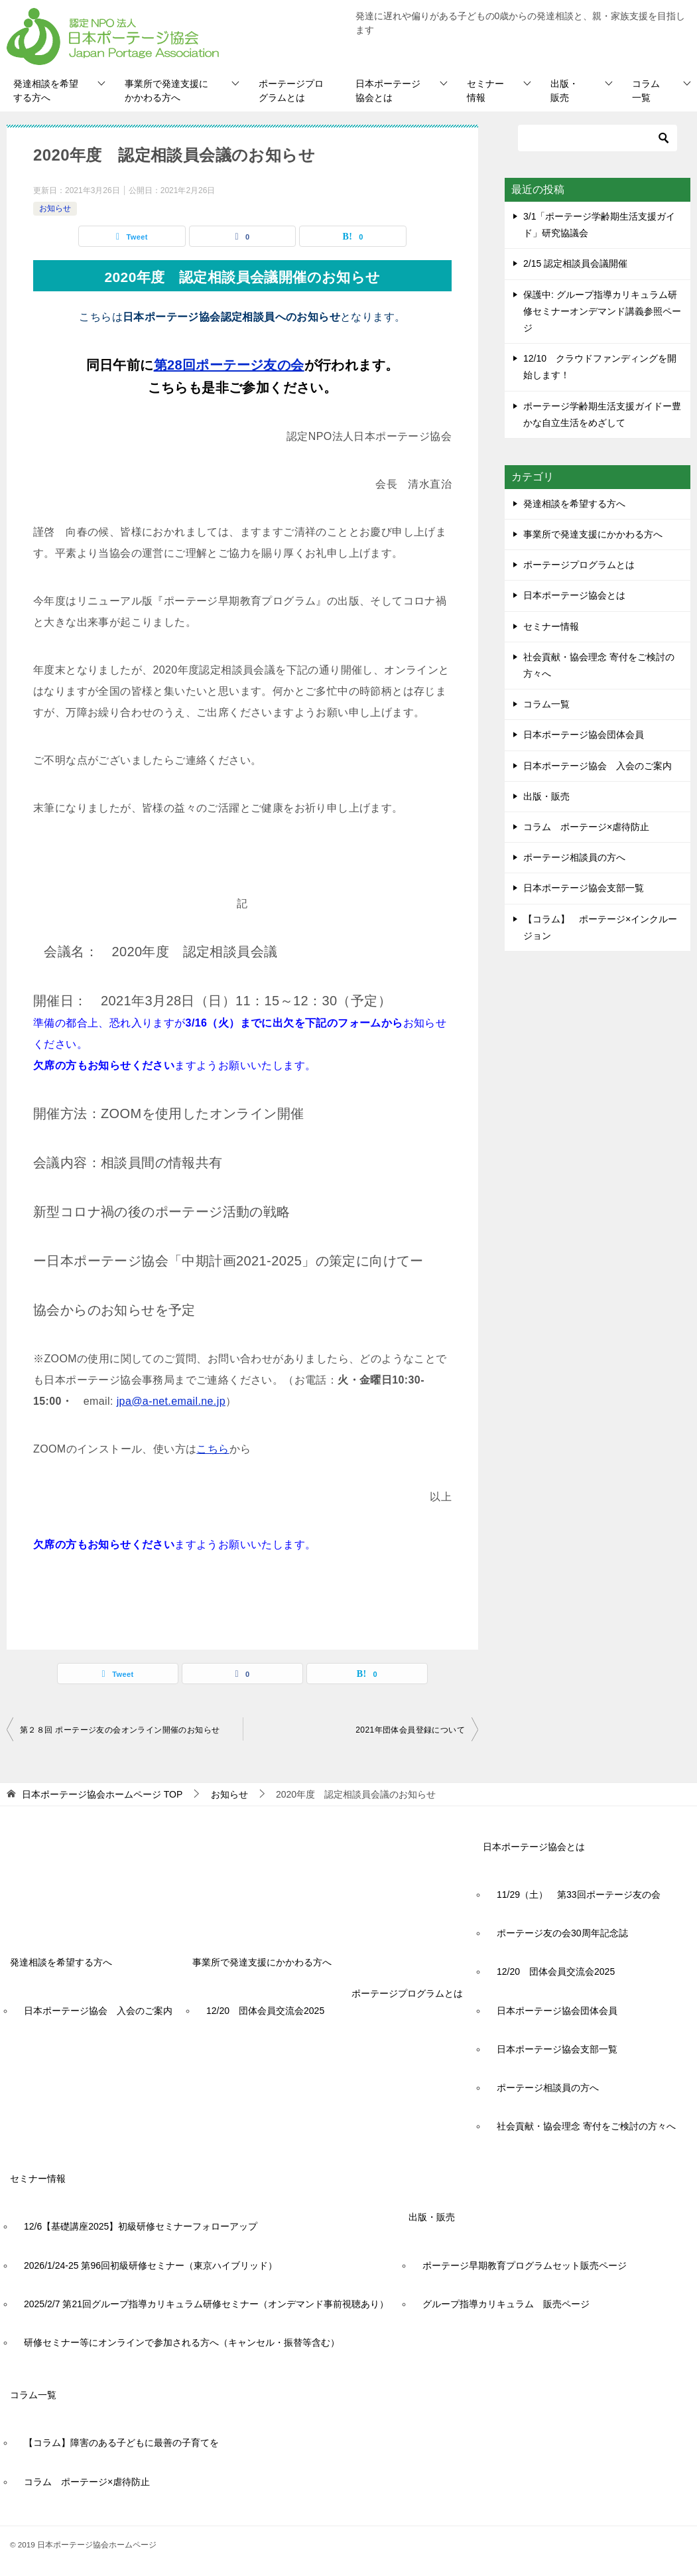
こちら (212, 1449)
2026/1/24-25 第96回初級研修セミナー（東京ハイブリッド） (150, 2265)
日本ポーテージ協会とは (387, 90)
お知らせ (55, 208)
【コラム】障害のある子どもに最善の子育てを (121, 2442)
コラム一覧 (646, 90)
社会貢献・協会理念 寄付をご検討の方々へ (598, 665)
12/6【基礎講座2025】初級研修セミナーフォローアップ (140, 2226)
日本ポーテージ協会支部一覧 (583, 888)
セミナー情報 (485, 90)
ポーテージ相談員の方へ (574, 857)
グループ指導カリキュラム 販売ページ (506, 2304)
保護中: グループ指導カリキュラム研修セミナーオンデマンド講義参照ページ (602, 311)
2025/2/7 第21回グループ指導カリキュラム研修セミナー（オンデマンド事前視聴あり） (206, 2304)
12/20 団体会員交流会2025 (265, 2010)
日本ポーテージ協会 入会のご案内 (597, 765)
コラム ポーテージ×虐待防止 (591, 827)
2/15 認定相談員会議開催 (575, 263)
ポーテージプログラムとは (291, 90)
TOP (102, 1794)
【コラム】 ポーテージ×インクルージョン (600, 927)
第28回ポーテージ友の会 (229, 365)
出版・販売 (564, 90)
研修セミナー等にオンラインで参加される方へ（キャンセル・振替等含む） (182, 2342)
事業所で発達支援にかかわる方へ (166, 90)
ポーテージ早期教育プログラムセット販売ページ (524, 2265)
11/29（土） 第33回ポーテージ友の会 (579, 1894)
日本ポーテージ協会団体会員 (583, 734)
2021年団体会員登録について (410, 1730)
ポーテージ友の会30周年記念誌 (562, 1933)
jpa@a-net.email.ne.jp (171, 1401)
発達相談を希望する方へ (45, 90)
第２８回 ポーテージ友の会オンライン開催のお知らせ (120, 1730)
